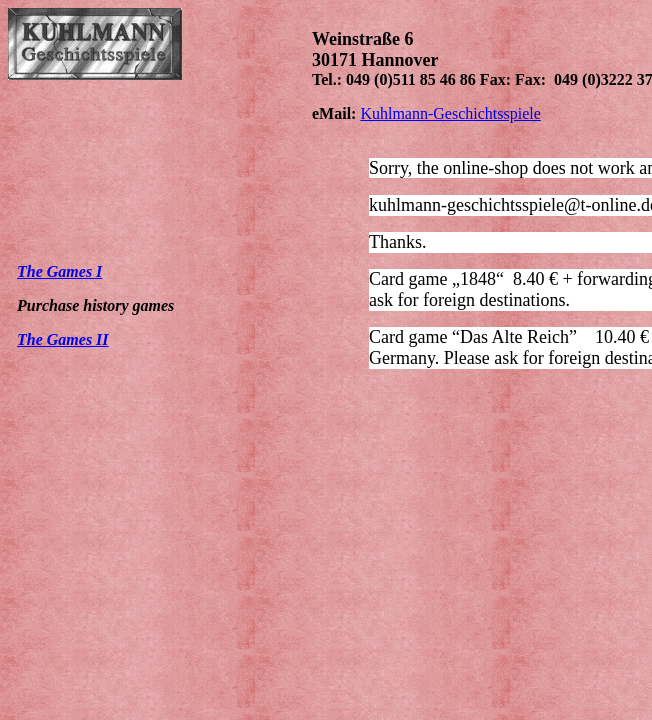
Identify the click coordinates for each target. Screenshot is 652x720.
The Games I (59, 271)
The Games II (63, 339)
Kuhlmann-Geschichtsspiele (450, 113)
